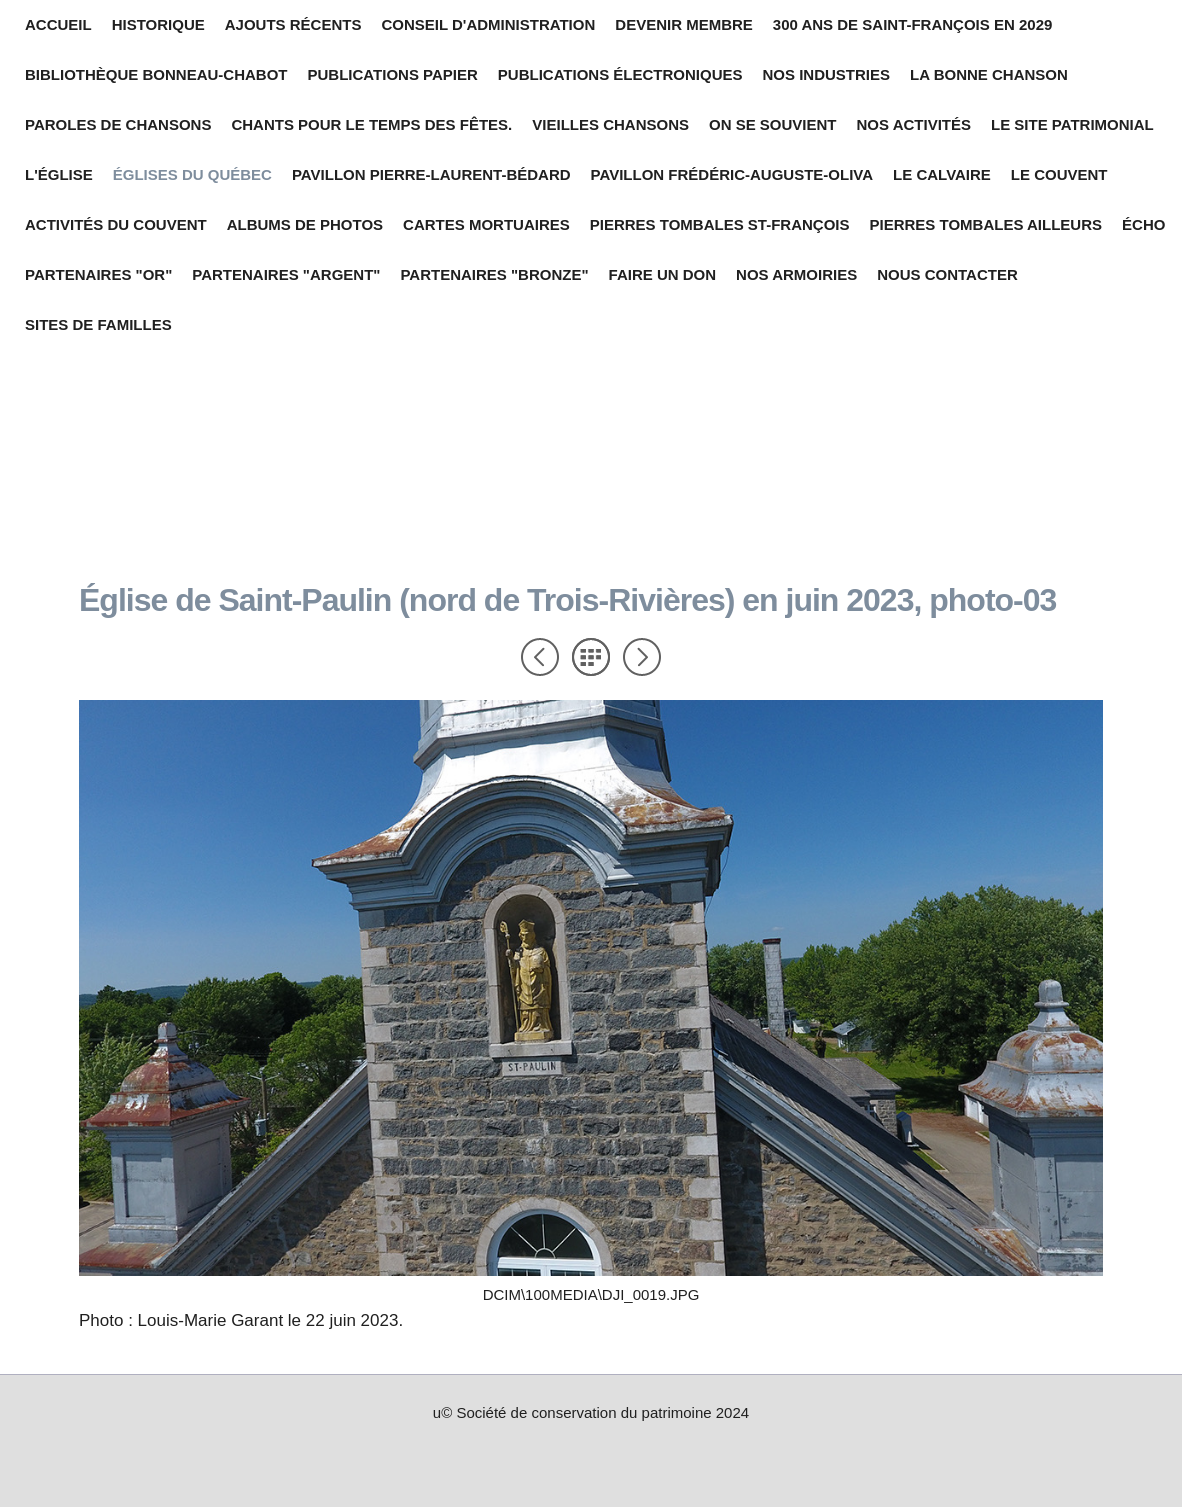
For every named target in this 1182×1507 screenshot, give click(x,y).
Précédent (540, 657)
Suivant (642, 657)
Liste (591, 657)
